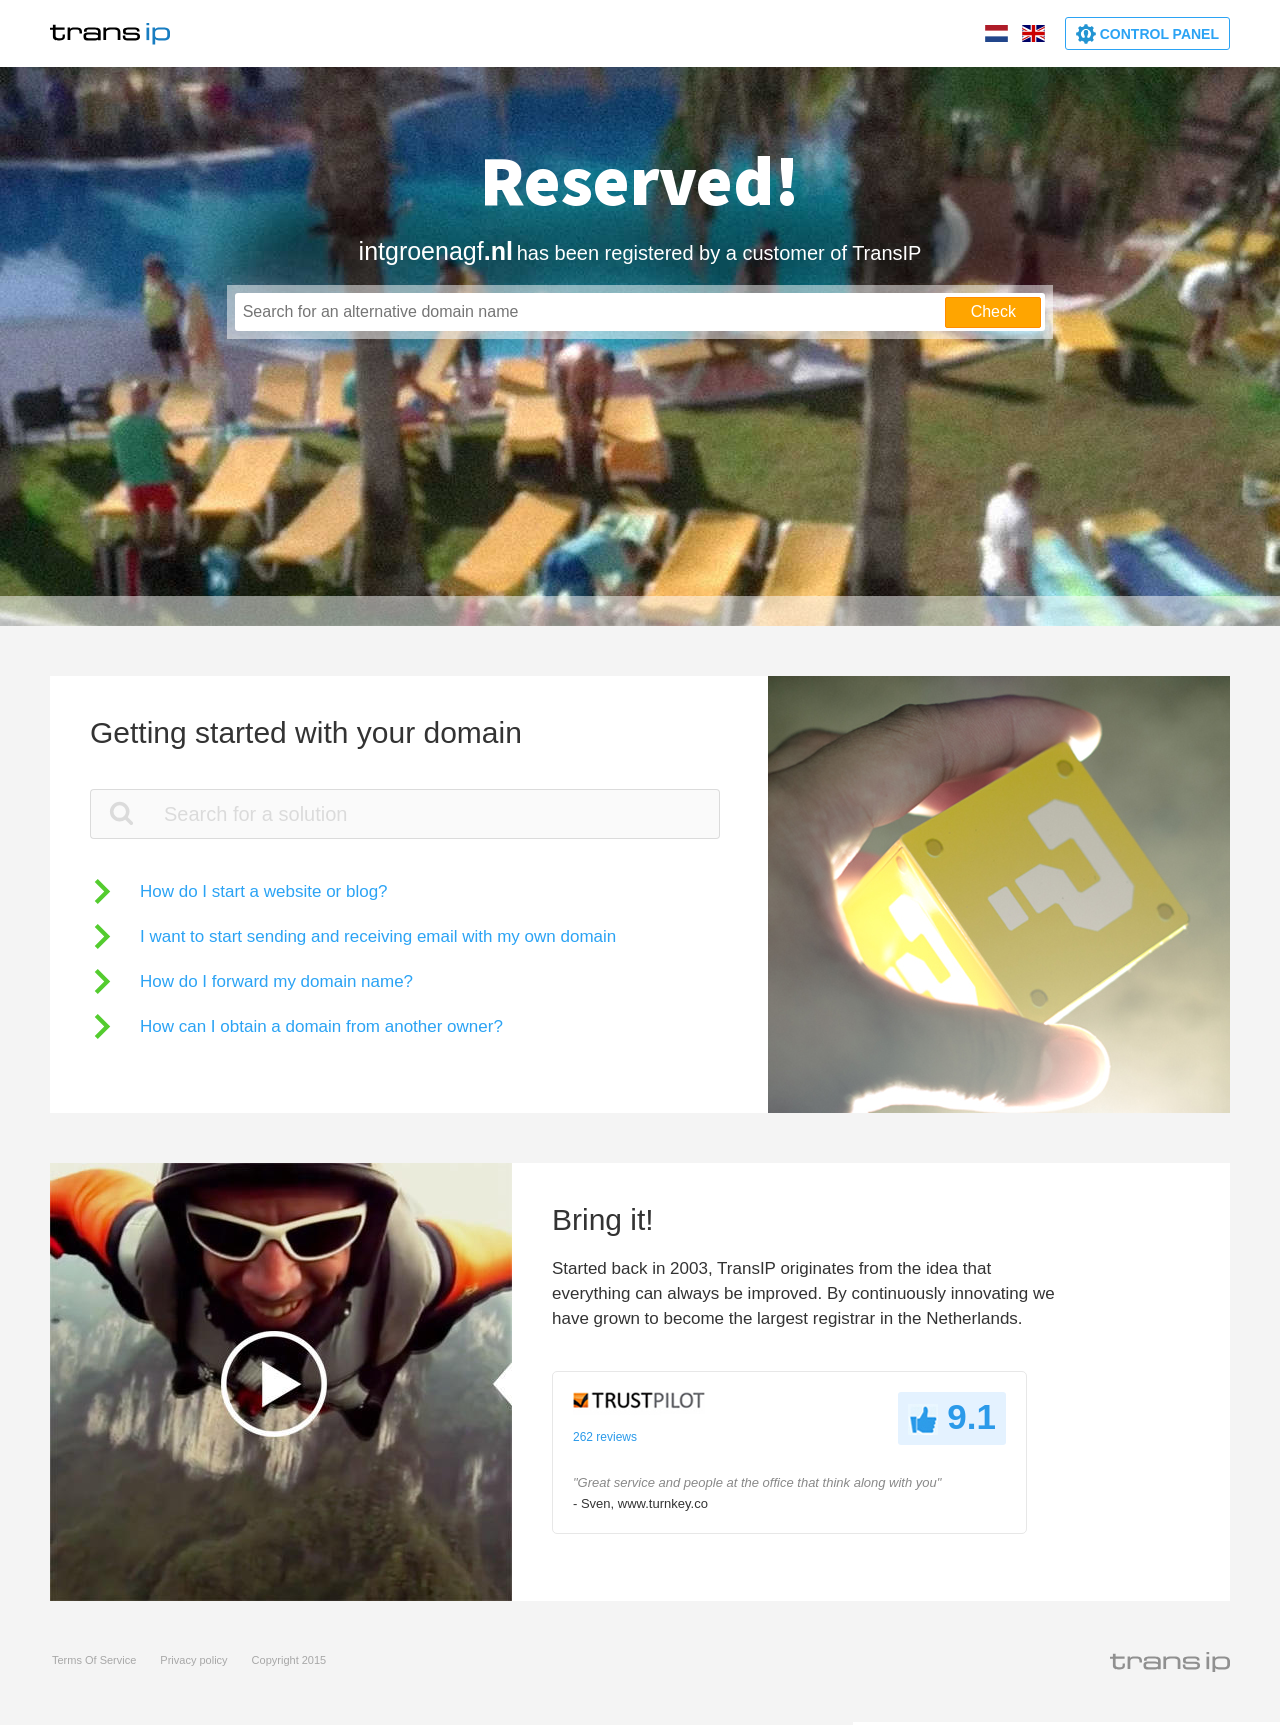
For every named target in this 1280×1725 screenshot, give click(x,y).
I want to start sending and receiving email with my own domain (378, 936)
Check (993, 311)
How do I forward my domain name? (276, 981)
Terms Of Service (94, 1660)
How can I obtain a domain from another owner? (321, 1026)
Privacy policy (193, 1660)
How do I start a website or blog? (264, 891)
